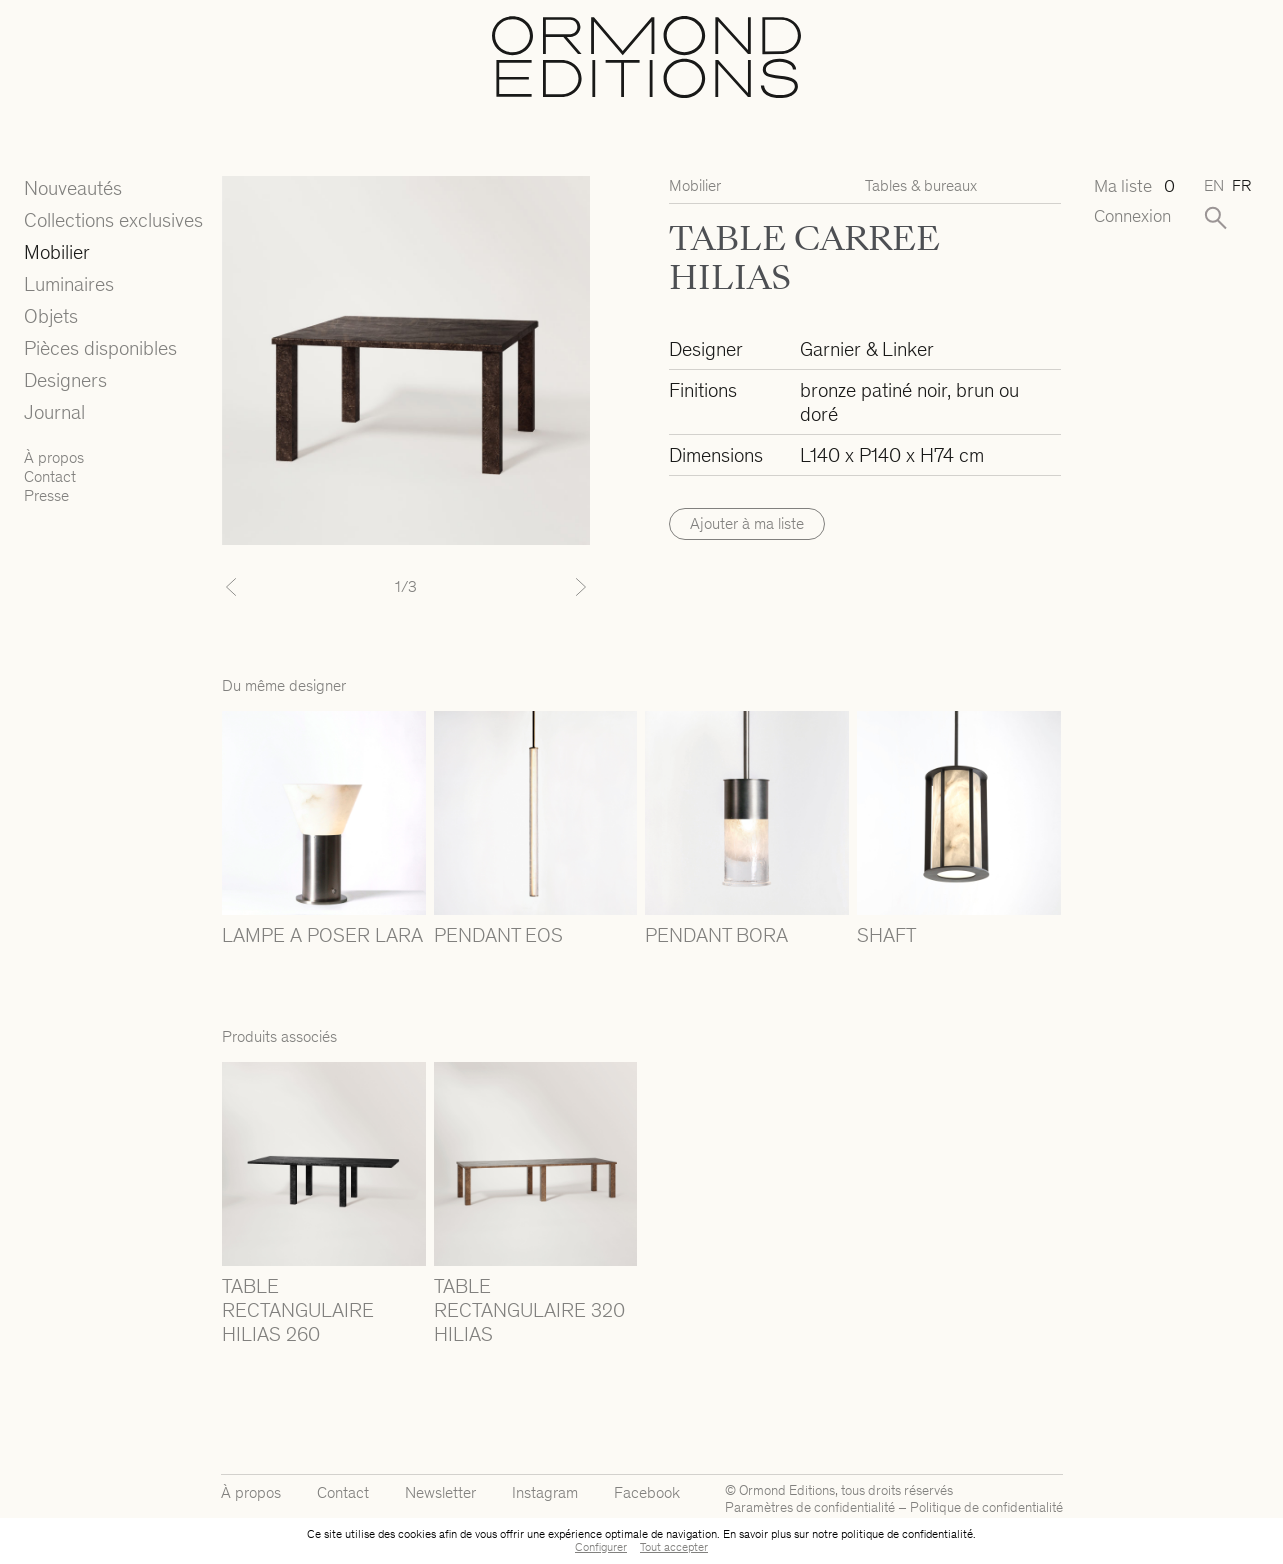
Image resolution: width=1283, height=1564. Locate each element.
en (1214, 185)
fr (1241, 185)
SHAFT (886, 935)
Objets (51, 316)
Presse (46, 495)
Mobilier (57, 252)
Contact (50, 476)
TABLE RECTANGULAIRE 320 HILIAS (529, 1310)
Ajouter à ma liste (747, 523)
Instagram (545, 1492)
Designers (65, 380)
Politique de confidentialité (986, 1507)
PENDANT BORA (716, 935)
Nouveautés (73, 188)
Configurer (601, 1547)
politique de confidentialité (907, 1534)
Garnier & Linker (867, 349)
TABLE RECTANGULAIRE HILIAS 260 (298, 1310)
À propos (54, 457)
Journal (54, 412)
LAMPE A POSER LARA (322, 935)
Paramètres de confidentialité (810, 1507)
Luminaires (69, 284)
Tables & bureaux (921, 185)
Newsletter (440, 1492)
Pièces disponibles (100, 348)
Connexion (1132, 216)
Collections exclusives (113, 220)
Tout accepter (674, 1547)
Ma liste (1133, 186)
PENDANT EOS (498, 935)
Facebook (647, 1492)
